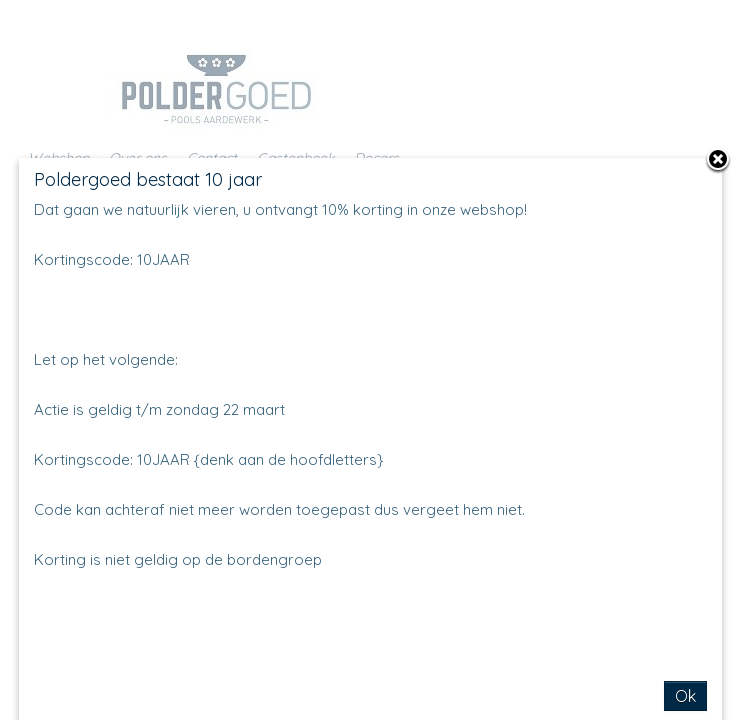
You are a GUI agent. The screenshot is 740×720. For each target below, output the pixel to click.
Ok (685, 696)
